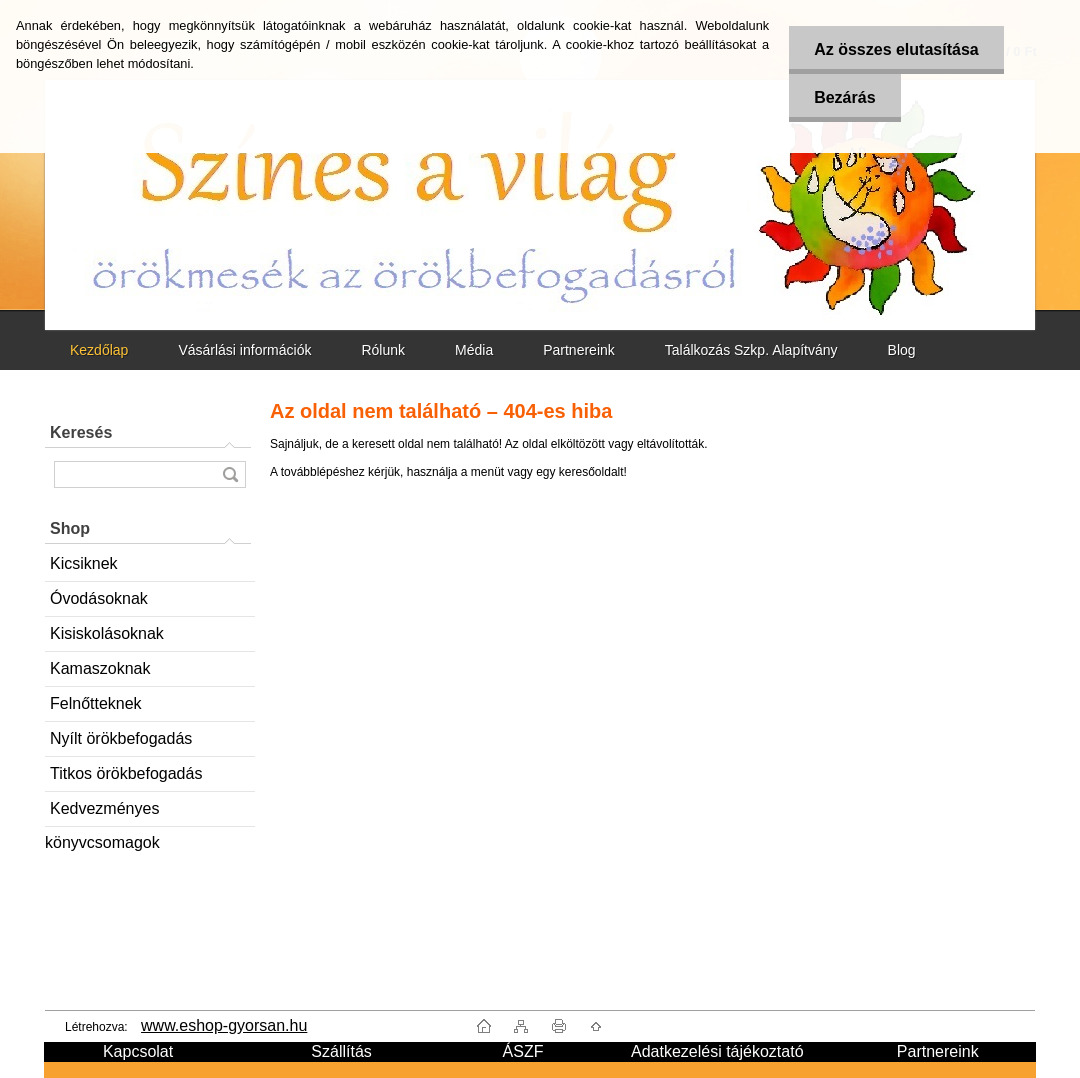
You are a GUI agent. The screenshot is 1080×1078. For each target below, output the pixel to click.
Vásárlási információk (244, 350)
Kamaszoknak (100, 668)
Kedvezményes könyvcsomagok (102, 813)
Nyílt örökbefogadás (121, 738)
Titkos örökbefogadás (126, 773)
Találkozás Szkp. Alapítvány (751, 350)
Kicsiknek (84, 563)
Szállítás (341, 1051)
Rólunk (383, 350)
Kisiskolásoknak (107, 633)
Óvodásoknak (99, 598)
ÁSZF (523, 1051)
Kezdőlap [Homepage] (99, 350)
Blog (902, 350)
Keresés (81, 432)
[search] (230, 474)
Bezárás (844, 97)
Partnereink (579, 350)
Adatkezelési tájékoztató (717, 1051)
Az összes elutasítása (896, 49)
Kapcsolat (138, 1051)
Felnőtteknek (96, 703)
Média (474, 350)
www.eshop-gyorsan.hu (224, 1025)
